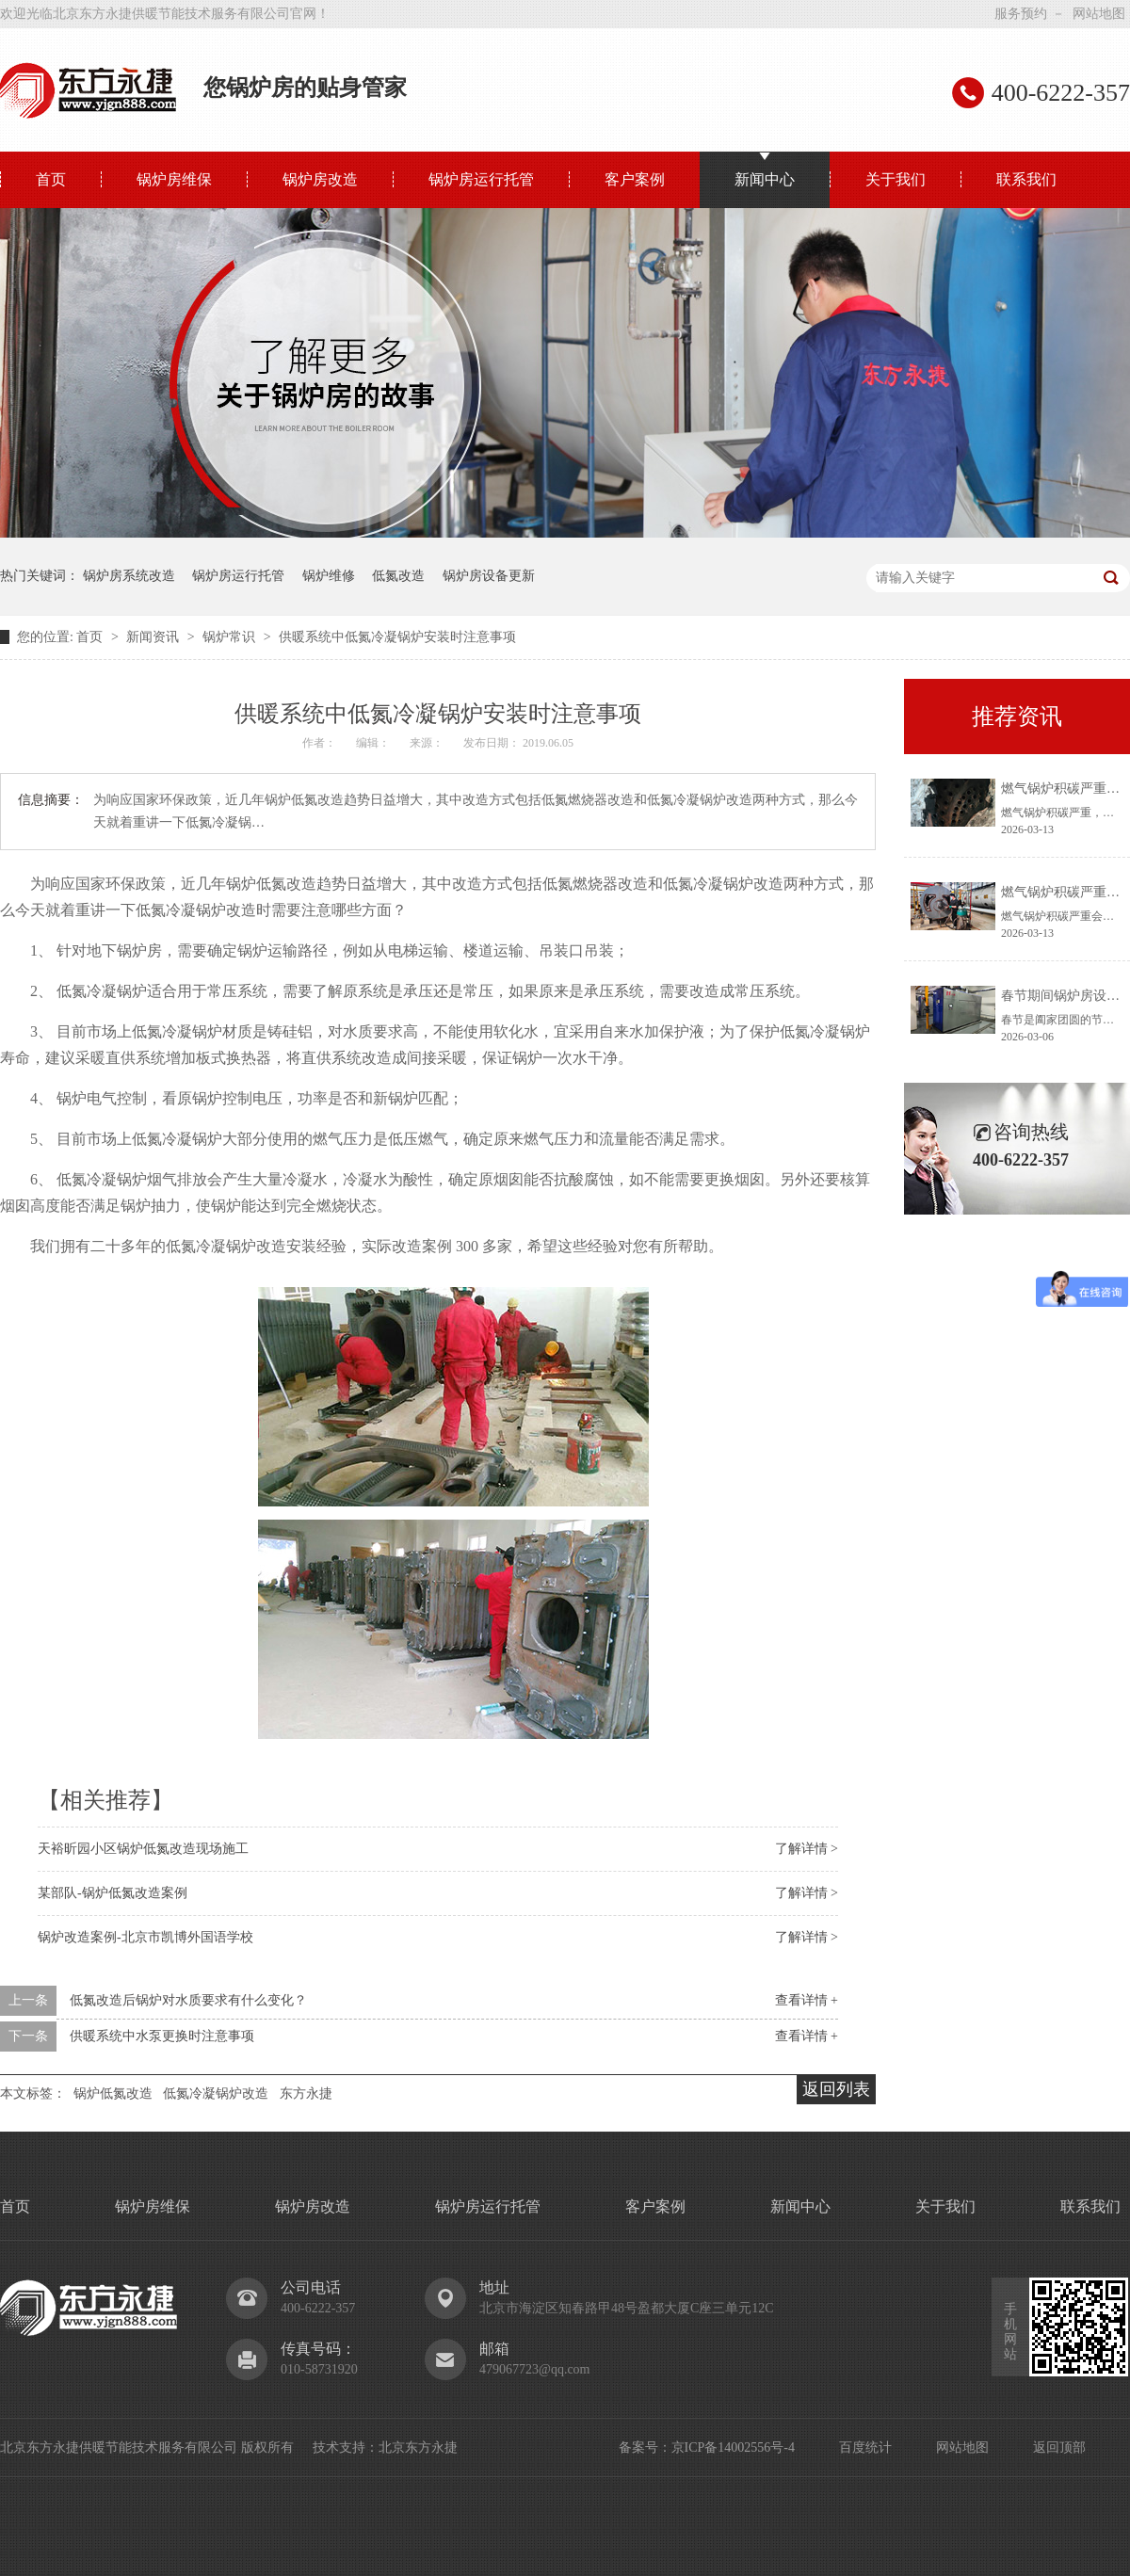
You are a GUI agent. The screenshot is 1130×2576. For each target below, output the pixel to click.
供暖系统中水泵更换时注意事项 (162, 2036)
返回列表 (836, 2089)
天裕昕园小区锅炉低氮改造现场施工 (143, 1849)
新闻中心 (764, 179)
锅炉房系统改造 (129, 576)
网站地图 (1099, 14)
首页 (51, 179)
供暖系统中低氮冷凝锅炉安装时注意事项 (397, 637)
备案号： (645, 2447)
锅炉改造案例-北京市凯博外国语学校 (145, 1937)
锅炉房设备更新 (489, 576)
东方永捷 (306, 2093)
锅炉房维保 (174, 179)
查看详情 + (806, 2000)
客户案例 (635, 179)
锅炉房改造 (320, 179)
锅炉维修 (328, 576)
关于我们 (895, 179)
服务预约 (1020, 14)
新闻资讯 (154, 637)
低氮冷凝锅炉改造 (215, 2093)
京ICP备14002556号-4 (733, 2447)
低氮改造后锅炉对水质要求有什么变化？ (188, 2000)
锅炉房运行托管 (481, 179)
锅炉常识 (230, 637)
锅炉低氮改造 (113, 2093)
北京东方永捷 (418, 2447)
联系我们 (1026, 179)
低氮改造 (398, 576)
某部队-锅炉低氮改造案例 (112, 1893)
